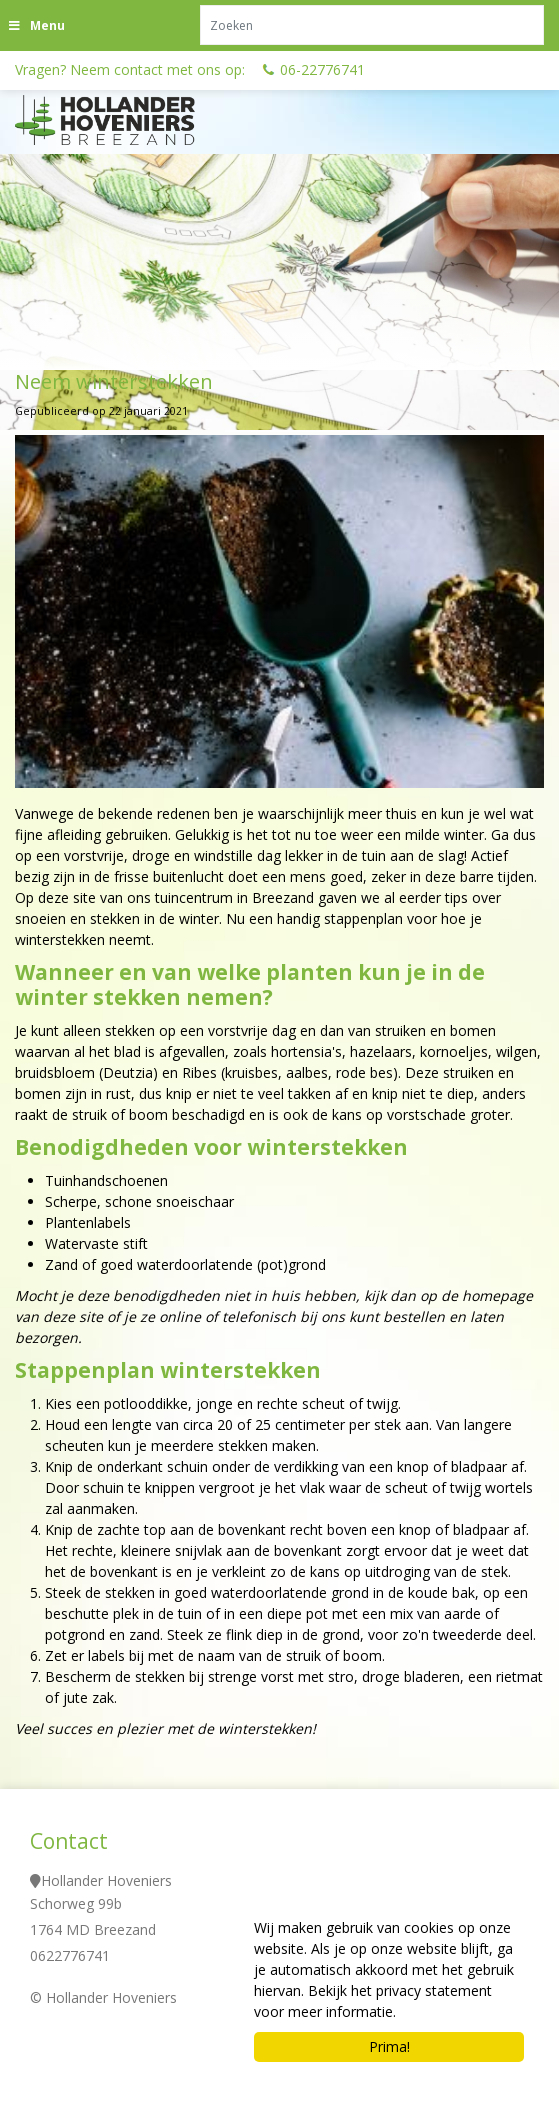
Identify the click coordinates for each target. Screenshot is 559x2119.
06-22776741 (322, 69)
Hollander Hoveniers (106, 1880)
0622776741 (70, 1955)
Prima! (389, 2046)
